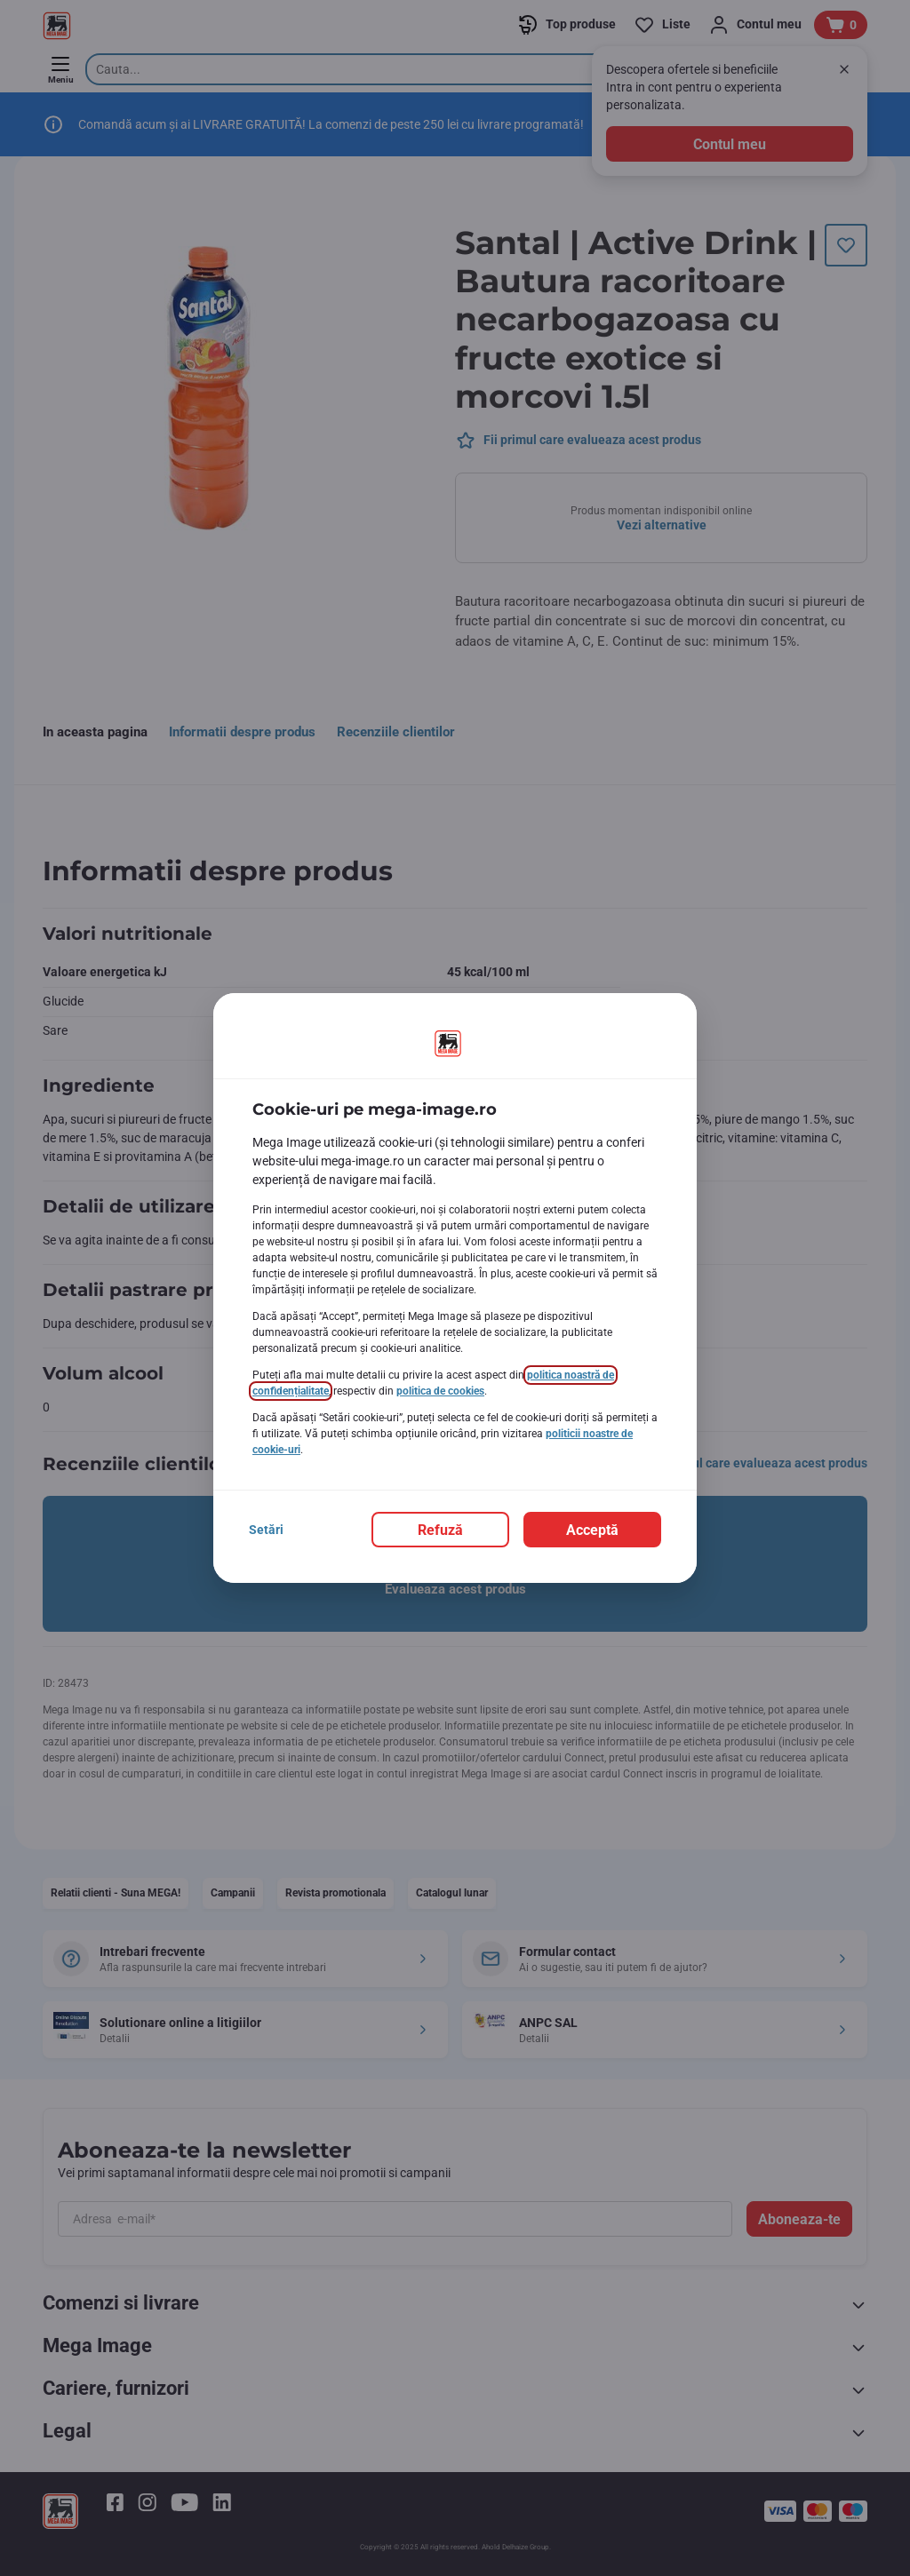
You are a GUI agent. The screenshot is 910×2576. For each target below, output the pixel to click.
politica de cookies (440, 1391)
